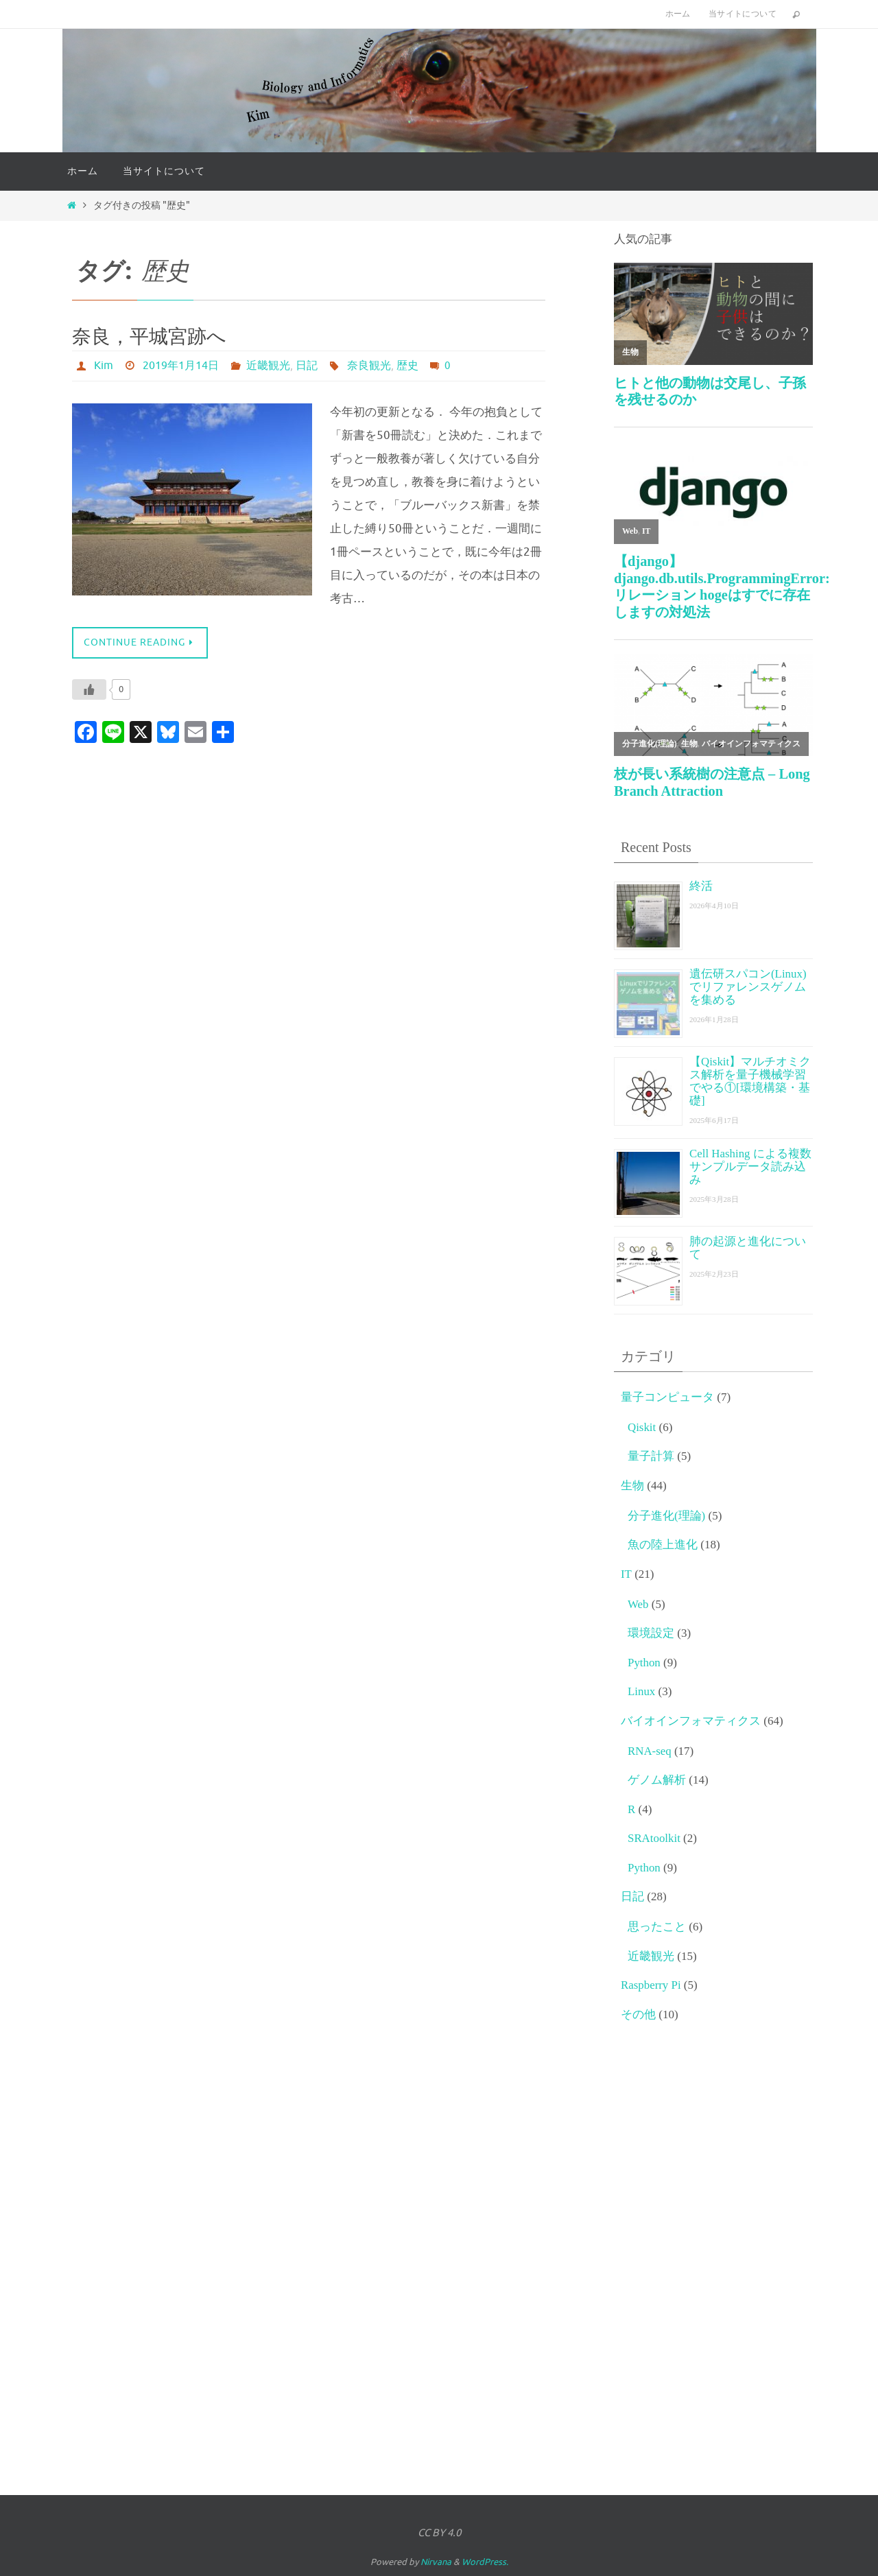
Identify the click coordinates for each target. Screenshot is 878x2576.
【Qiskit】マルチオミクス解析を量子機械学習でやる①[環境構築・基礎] (750, 1081)
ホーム (678, 13)
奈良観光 (369, 366)
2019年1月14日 (181, 366)
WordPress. (485, 2562)
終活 (701, 886)
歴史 (407, 366)
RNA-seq (650, 1751)
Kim (103, 366)
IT (626, 1574)
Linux (642, 1691)
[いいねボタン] (89, 689)
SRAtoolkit (654, 1838)
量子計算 (651, 1456)
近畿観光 (268, 366)
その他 (638, 2014)
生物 (632, 1485)
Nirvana (435, 2562)
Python (644, 1662)
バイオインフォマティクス (691, 1720)
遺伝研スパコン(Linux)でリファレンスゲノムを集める (748, 986)
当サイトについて (742, 13)
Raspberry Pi (651, 1985)
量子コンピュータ (667, 1397)
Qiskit (642, 1427)
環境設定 (651, 1633)
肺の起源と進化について (747, 1248)
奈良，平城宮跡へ (149, 336)
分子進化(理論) (666, 1515)
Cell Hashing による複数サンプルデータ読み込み (750, 1166)
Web (638, 1604)
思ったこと (657, 1926)
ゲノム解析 (657, 1779)
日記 (307, 366)
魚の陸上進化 (663, 1544)
